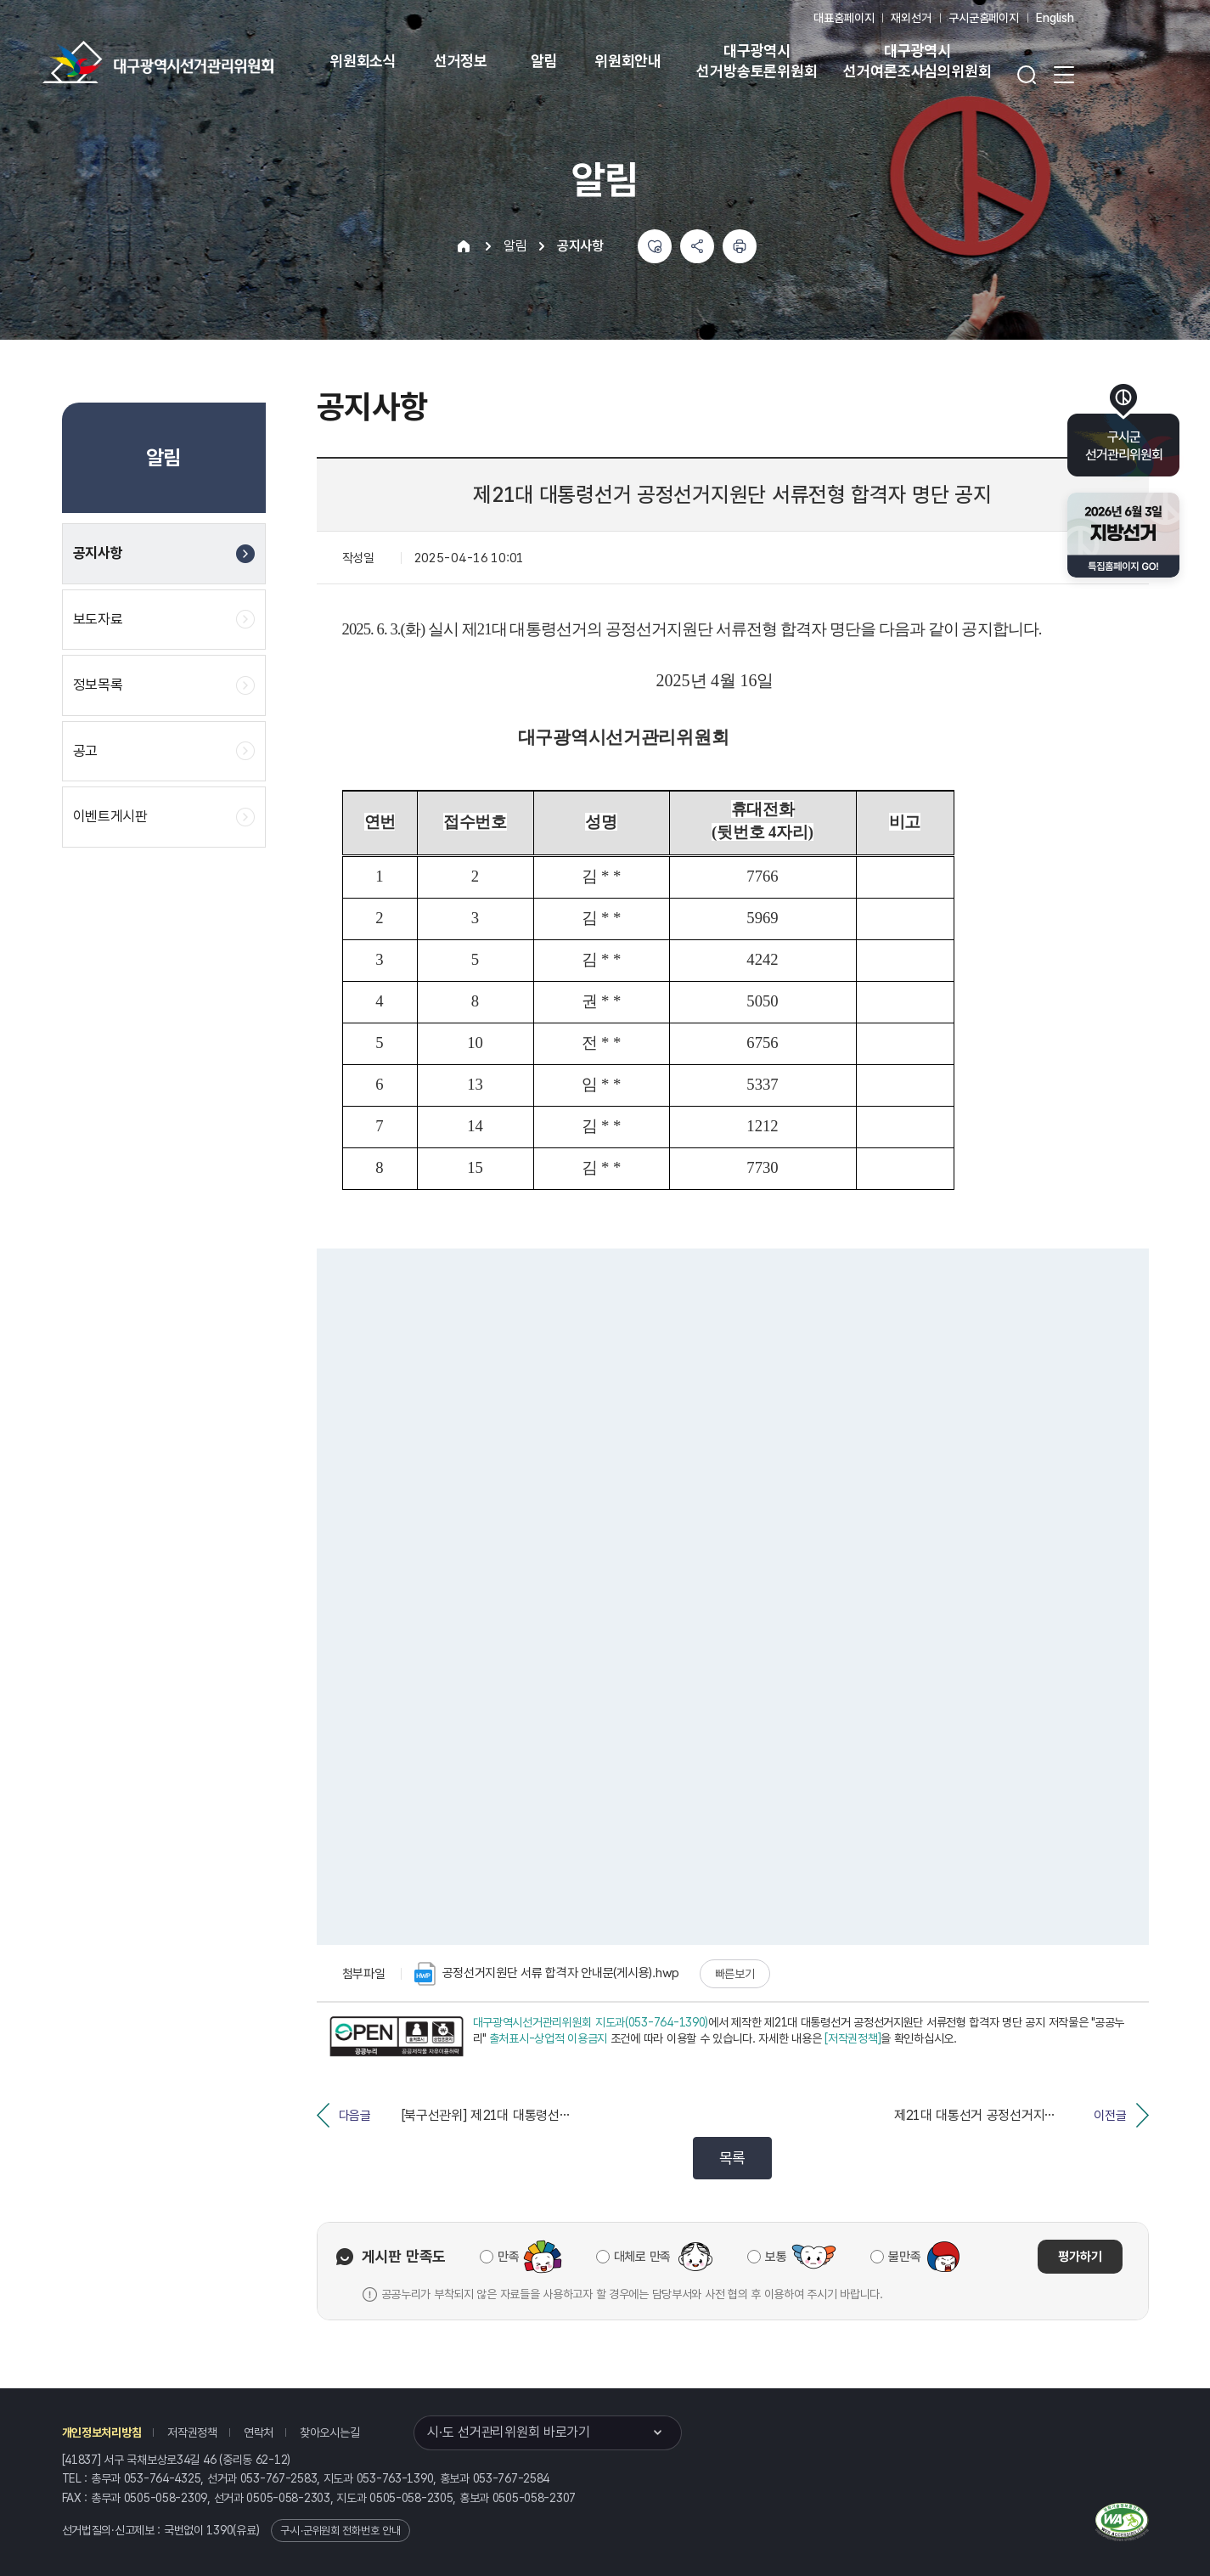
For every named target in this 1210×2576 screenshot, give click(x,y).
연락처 (258, 2432)
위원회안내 (627, 61)
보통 (775, 2256)
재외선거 (911, 18)
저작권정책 (192, 2432)
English (1055, 18)
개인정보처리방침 (102, 2432)
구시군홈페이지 (983, 18)
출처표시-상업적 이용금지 (548, 2038)
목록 (732, 2158)
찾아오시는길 (329, 2432)
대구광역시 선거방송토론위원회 (756, 61)
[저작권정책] (852, 2038)
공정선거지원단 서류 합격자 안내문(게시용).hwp (546, 1974)
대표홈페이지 (843, 18)
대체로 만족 (642, 2256)
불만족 (904, 2256)
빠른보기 (735, 1974)
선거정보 (460, 61)
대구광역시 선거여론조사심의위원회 (917, 61)
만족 (508, 2256)
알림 (544, 61)
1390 (219, 2530)
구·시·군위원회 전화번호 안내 (340, 2530)
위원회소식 (363, 61)
